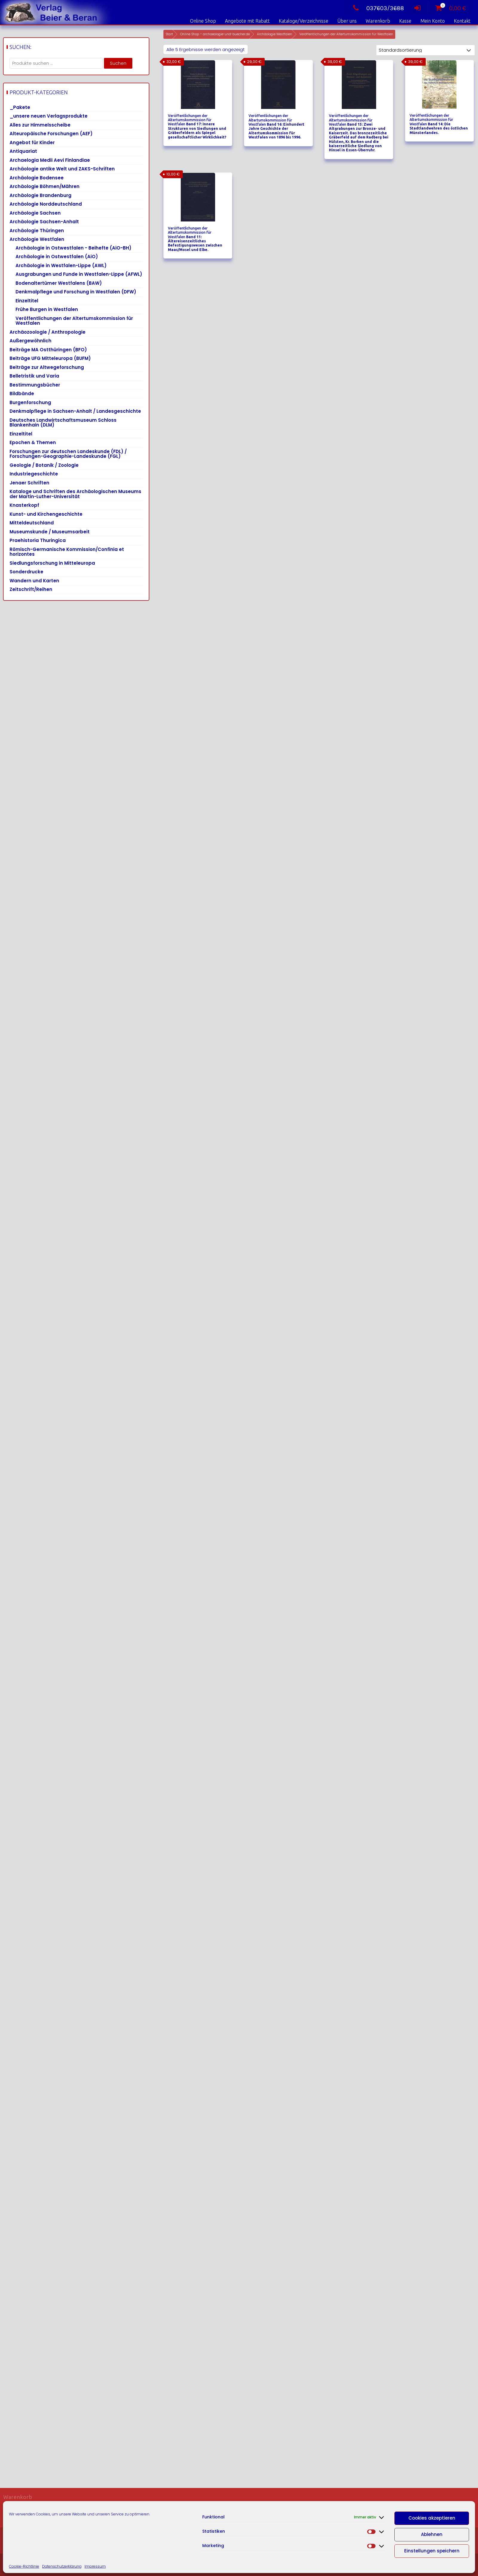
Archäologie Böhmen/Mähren (44, 186)
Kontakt (462, 21)
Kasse (405, 21)
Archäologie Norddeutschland (46, 204)
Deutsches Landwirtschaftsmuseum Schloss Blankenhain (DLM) (63, 422)
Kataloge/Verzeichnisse (303, 21)
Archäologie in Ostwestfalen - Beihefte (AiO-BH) (73, 248)
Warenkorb (378, 21)
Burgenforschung (30, 402)
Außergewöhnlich (30, 341)
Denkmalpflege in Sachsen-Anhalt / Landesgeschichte (75, 411)
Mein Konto (432, 21)
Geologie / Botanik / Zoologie (44, 465)
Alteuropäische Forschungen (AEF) (51, 133)
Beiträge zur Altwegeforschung (47, 367)
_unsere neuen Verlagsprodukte (49, 116)
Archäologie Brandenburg (40, 195)
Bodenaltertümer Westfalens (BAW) (59, 283)
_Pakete (20, 107)
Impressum (95, 2566)
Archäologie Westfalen (274, 34)
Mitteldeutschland (32, 523)
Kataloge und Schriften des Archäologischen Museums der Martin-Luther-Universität (75, 494)
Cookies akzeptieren (431, 2518)
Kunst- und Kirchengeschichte (46, 514)
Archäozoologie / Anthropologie (47, 332)
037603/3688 (377, 8)
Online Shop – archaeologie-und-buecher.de (215, 34)
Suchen (118, 63)
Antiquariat (23, 151)
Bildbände (22, 393)
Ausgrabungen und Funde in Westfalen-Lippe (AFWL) (79, 274)
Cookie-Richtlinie (24, 2566)
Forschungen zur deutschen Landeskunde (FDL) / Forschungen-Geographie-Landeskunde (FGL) (68, 454)
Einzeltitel (27, 301)
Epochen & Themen (33, 442)
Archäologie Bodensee (37, 178)
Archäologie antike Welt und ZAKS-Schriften (62, 169)
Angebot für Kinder (32, 142)
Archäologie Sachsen (35, 213)
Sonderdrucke (26, 572)
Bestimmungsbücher (35, 385)
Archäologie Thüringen (37, 230)
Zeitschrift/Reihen (31, 589)
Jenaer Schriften (29, 483)
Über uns (347, 21)
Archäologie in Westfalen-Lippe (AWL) (61, 265)
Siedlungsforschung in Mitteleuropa (52, 563)
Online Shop (203, 21)
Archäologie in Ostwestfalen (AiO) (57, 256)
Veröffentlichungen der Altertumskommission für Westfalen (74, 321)
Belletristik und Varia (34, 376)
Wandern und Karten (34, 581)
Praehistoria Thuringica (38, 540)
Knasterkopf (24, 505)
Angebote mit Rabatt (247, 21)
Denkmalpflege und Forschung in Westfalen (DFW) (76, 292)
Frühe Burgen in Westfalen (47, 309)
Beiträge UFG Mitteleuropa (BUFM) (50, 358)
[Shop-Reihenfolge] (425, 50)
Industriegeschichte (34, 474)
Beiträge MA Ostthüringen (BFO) (48, 350)
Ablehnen (431, 2534)
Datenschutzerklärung (62, 2566)
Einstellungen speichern (431, 2551)
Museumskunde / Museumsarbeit (50, 532)
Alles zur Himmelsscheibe (40, 125)
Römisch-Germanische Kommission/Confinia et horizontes (67, 552)
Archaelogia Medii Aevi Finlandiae (50, 160)
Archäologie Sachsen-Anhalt (44, 221)
